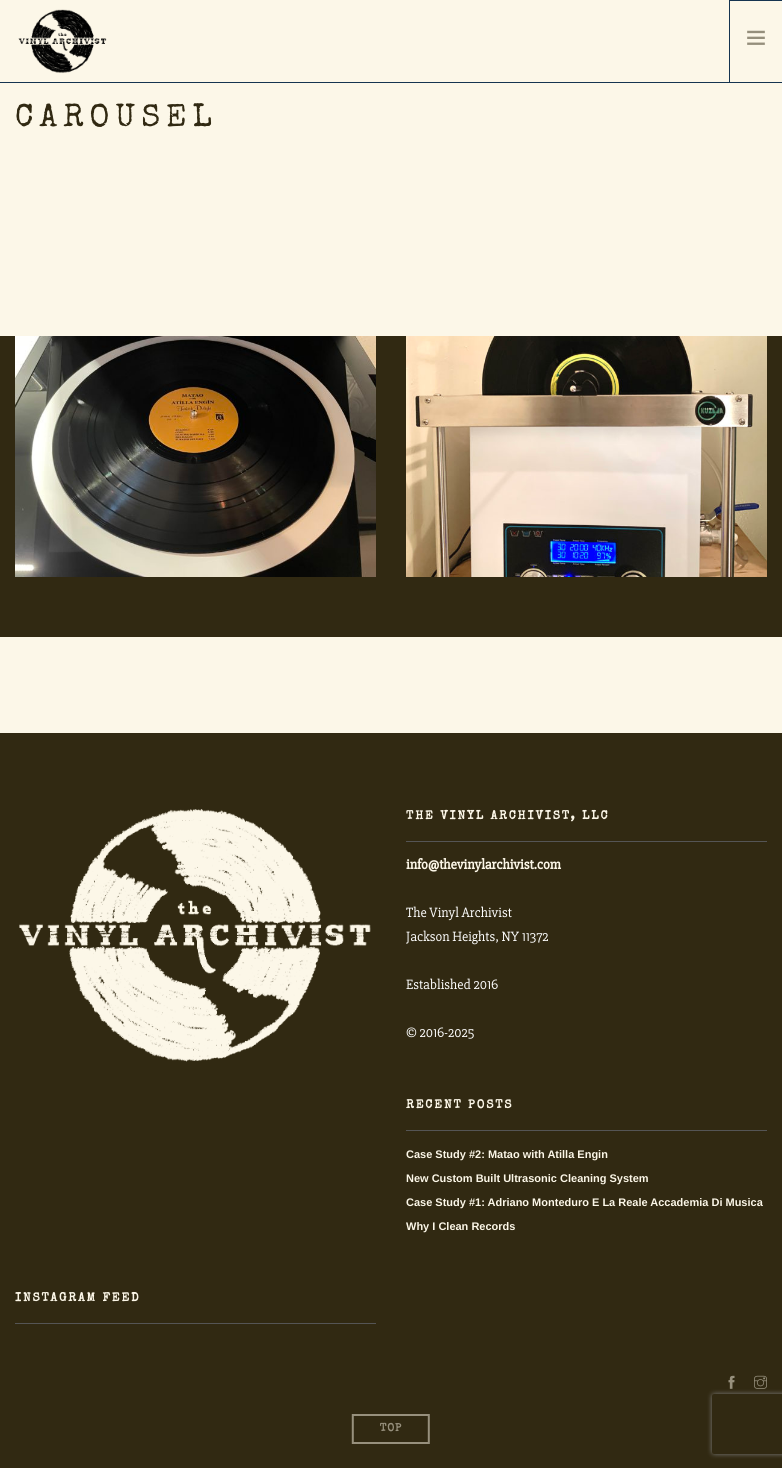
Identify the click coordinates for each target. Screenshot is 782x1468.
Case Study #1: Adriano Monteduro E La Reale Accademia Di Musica (584, 1203)
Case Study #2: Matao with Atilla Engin (507, 1155)
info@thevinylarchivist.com (483, 865)
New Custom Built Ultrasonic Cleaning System (527, 1179)
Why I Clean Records (460, 1227)
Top (391, 1429)
